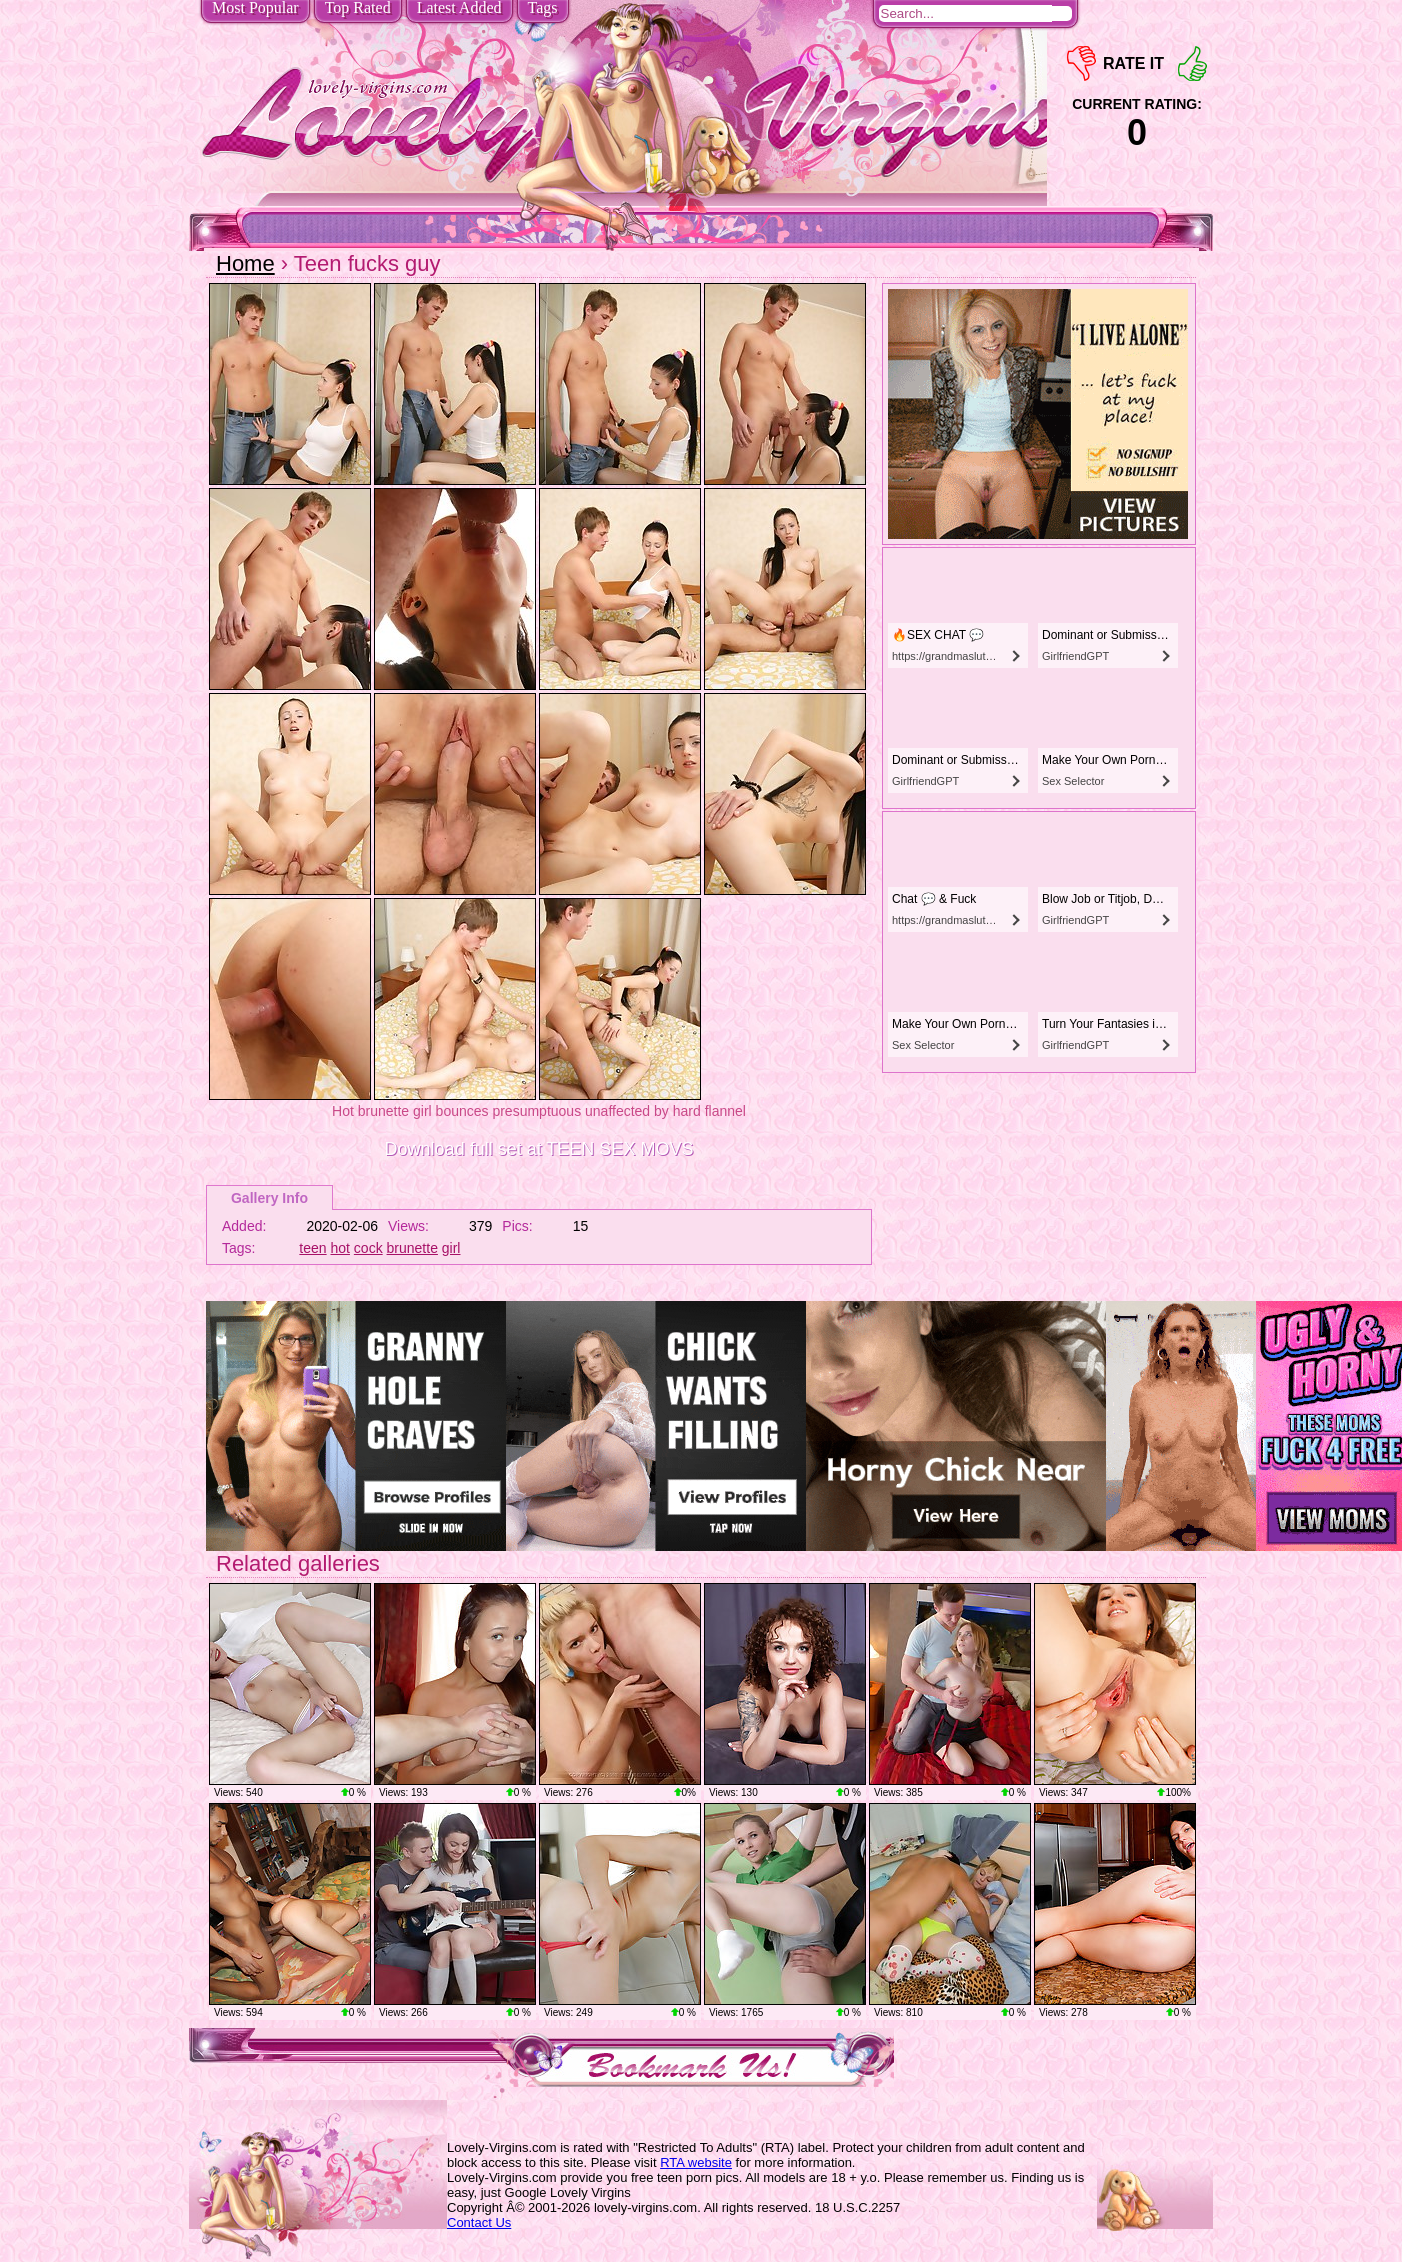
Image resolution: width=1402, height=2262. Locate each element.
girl (451, 1248)
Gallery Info (269, 1198)
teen (312, 1248)
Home (245, 263)
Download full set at (539, 1149)
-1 (1081, 63)
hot (340, 1248)
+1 (1192, 63)
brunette (412, 1248)
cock (368, 1248)
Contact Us (479, 2222)
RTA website (696, 2162)
